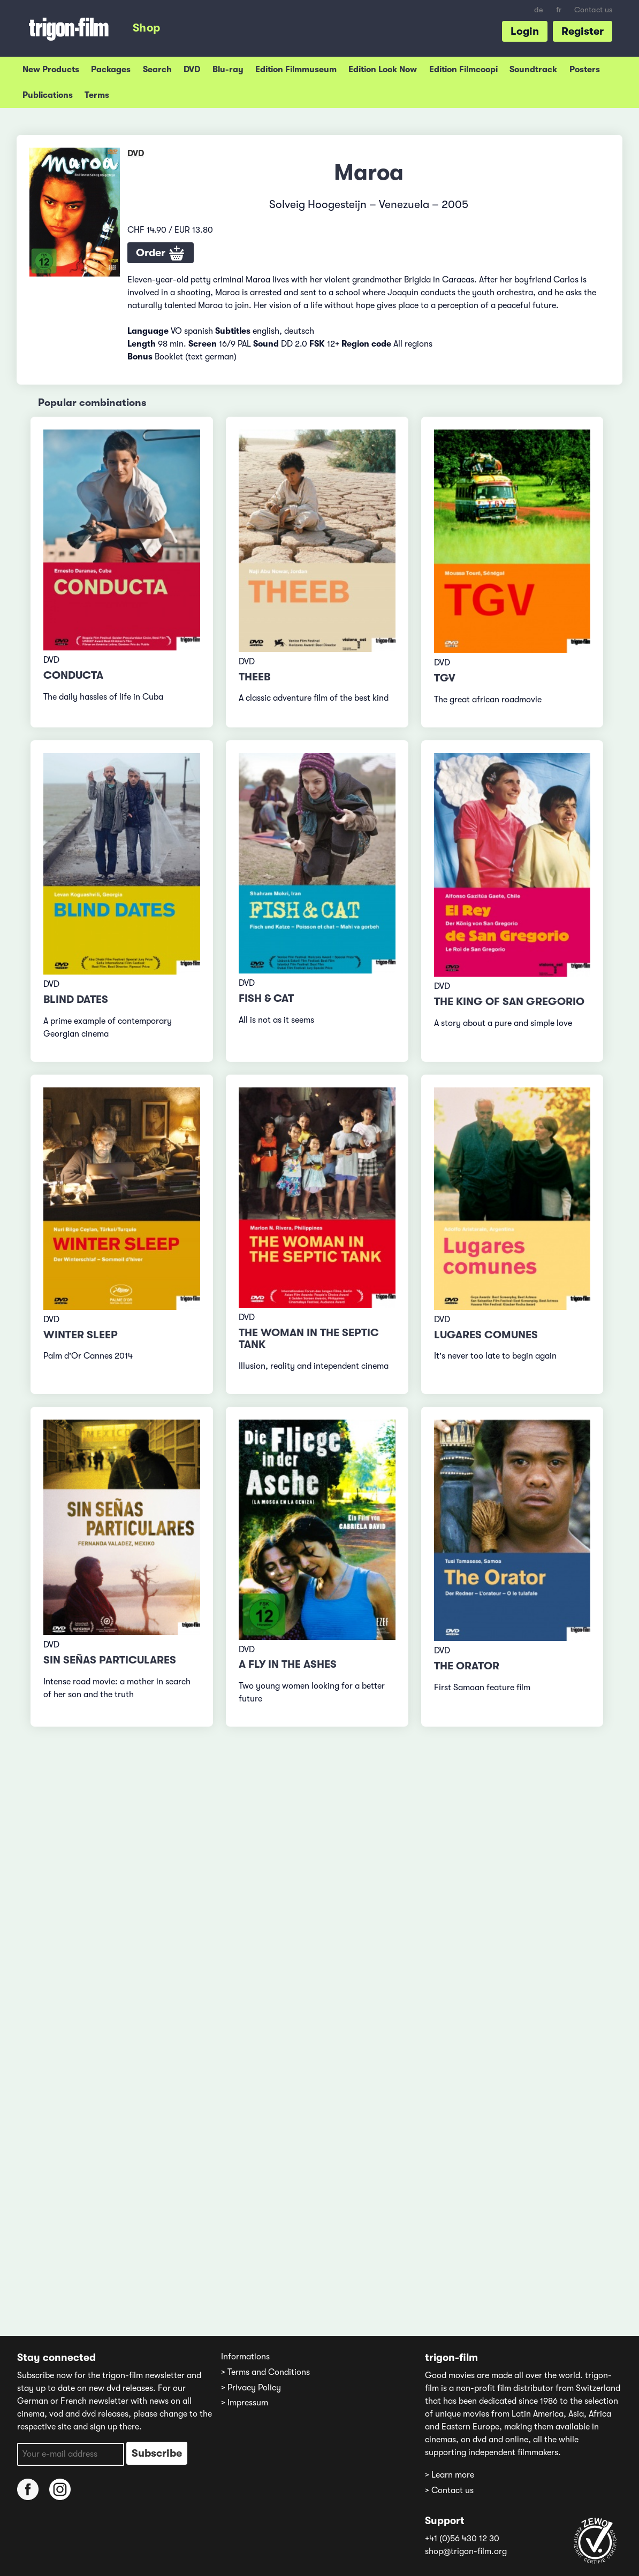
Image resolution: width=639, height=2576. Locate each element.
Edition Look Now (382, 69)
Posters (584, 69)
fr (558, 9)
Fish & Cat (266, 998)
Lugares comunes (486, 1335)
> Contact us (449, 2490)
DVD (192, 69)
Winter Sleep (80, 1335)
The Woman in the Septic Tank (309, 1339)
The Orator (466, 1666)
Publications (47, 95)
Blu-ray (228, 69)
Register (582, 31)
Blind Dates (75, 999)
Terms (97, 95)
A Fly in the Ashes (288, 1664)
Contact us (593, 9)
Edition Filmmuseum (296, 69)
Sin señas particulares (109, 1660)
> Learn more (449, 2475)
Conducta (73, 675)
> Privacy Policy (251, 2388)
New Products (50, 69)
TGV (444, 678)
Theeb (254, 677)
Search (157, 69)
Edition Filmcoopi (463, 69)
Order (160, 253)
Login (525, 31)
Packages (111, 69)
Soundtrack (533, 69)
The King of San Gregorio (509, 1001)
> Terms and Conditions (265, 2372)
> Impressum (244, 2403)
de (538, 9)
